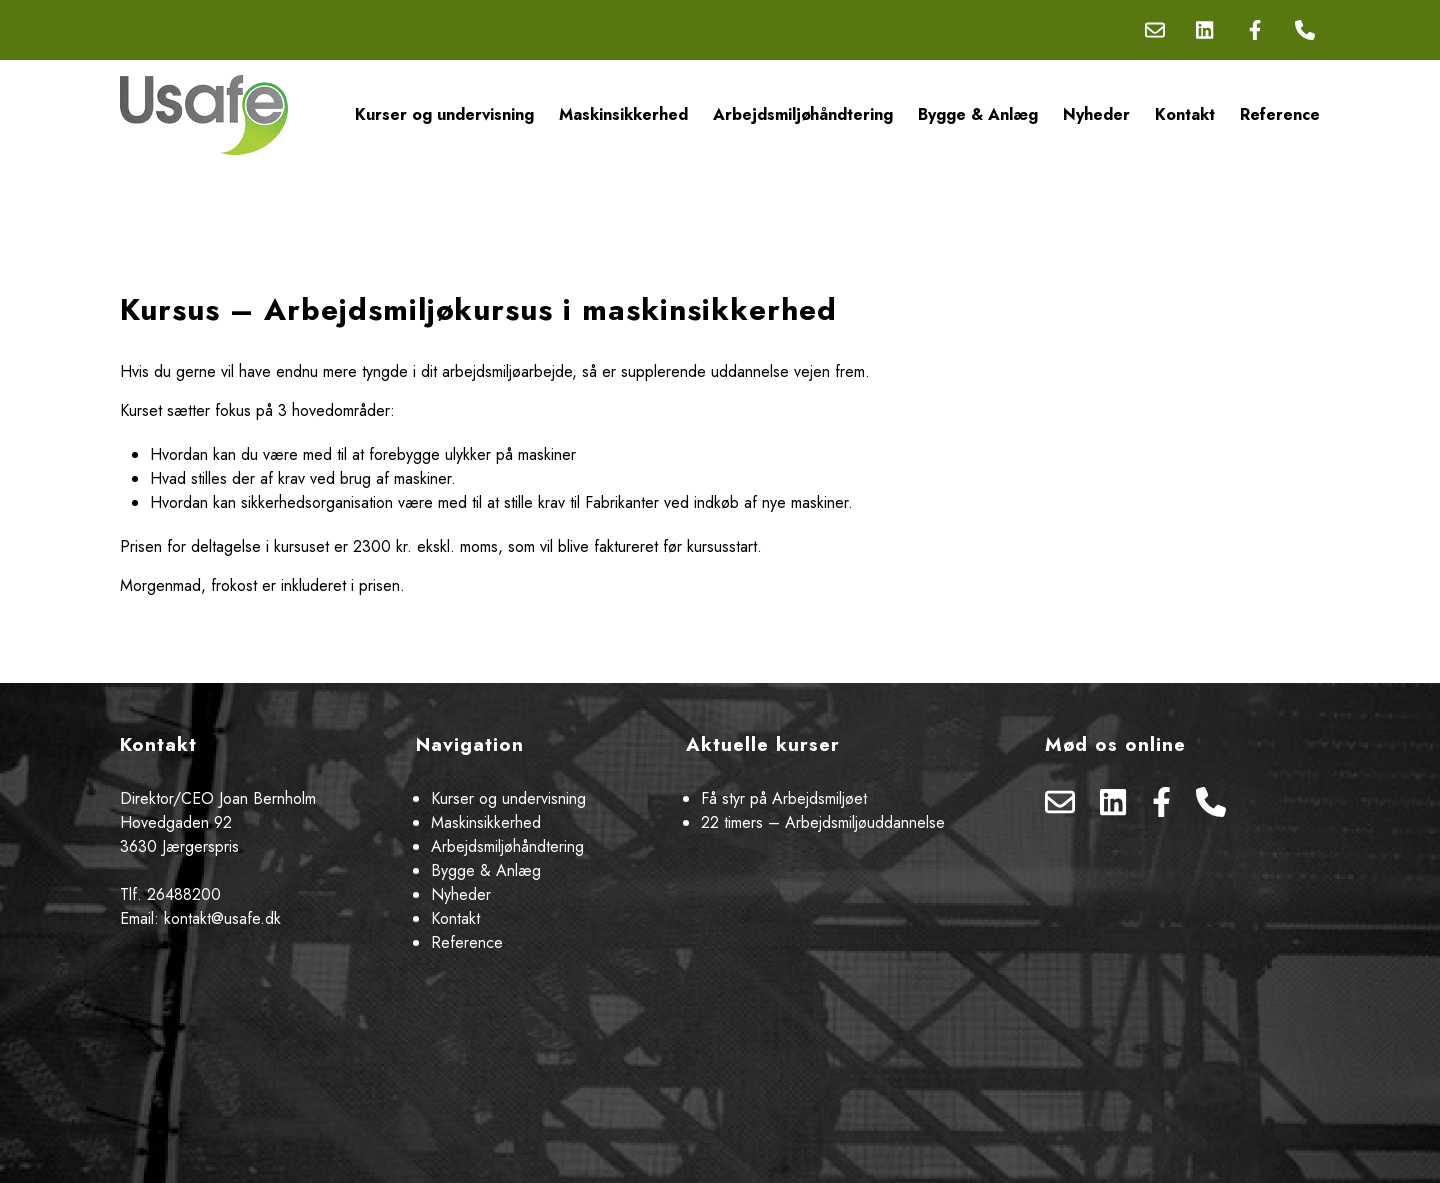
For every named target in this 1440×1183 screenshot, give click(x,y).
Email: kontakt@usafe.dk (200, 918)
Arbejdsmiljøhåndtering (803, 114)
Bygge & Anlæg (978, 114)
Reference (1280, 114)
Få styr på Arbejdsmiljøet (784, 798)
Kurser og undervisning (444, 114)
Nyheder (1096, 114)
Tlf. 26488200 (170, 894)
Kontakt (1185, 114)
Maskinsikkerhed (623, 114)
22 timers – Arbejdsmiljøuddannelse (823, 822)
